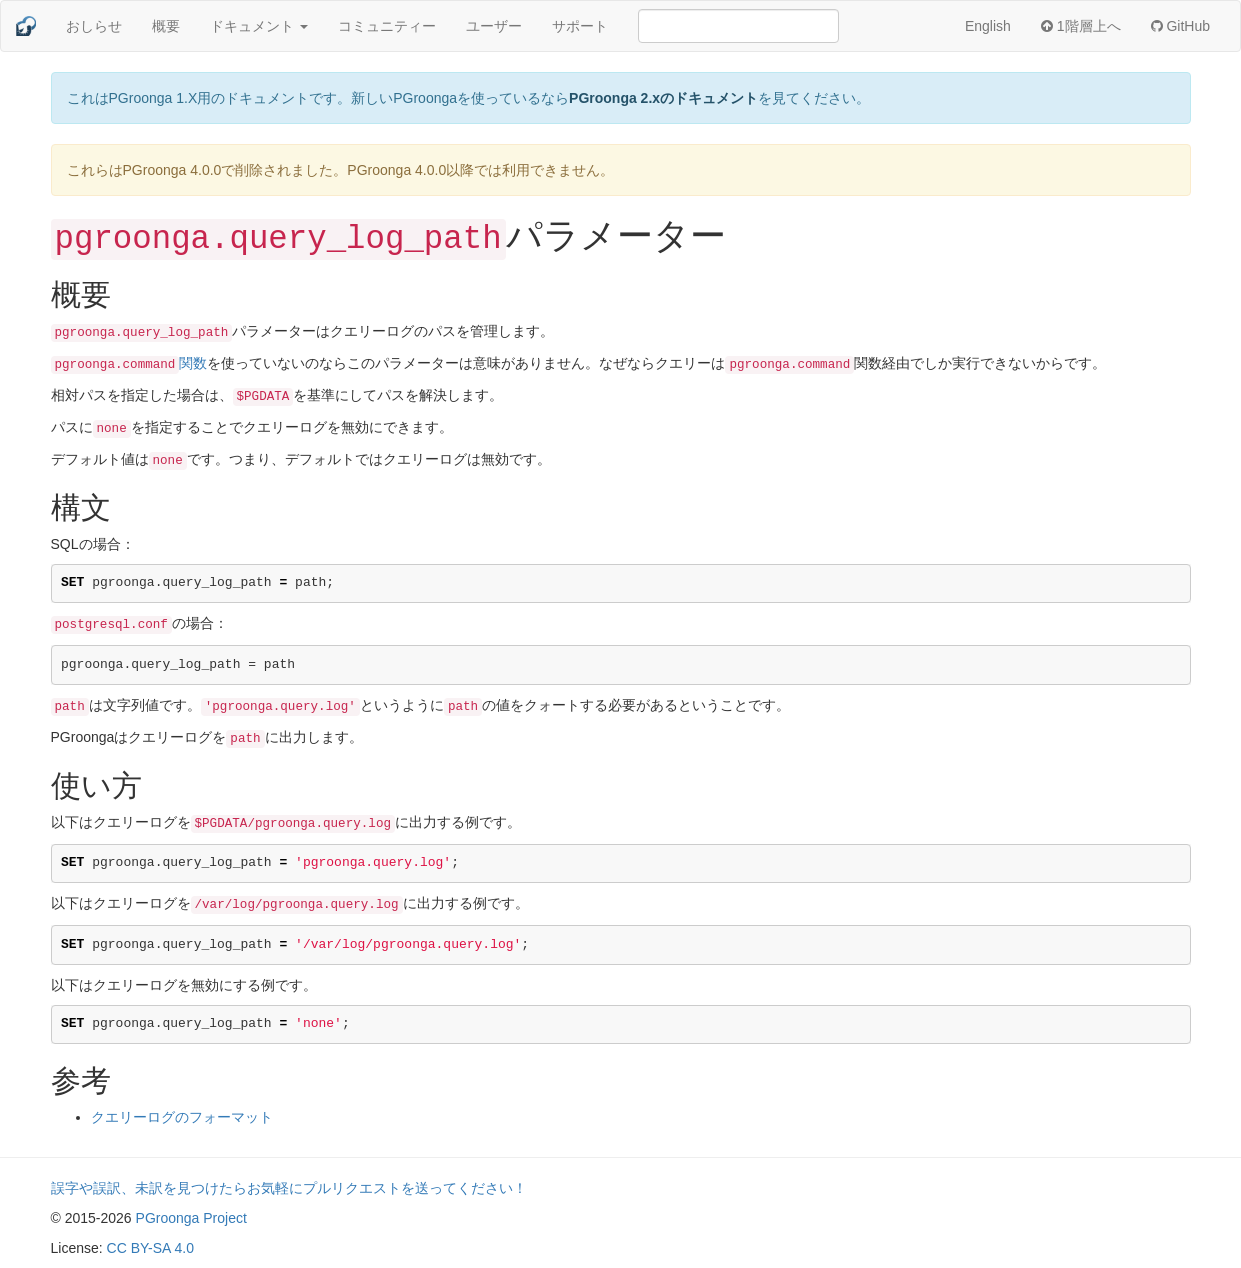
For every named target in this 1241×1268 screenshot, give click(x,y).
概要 (166, 26)
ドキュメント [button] (259, 26)
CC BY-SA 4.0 (150, 1248)
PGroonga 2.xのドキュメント (663, 98)
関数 (129, 363)
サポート (580, 26)
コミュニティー (387, 26)
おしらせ (94, 26)
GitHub (1180, 26)
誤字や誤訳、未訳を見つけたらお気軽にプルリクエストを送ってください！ (289, 1188)
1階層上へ (1081, 26)
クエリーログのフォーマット (182, 1117)
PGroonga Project (191, 1218)
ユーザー (494, 26)
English (988, 26)
